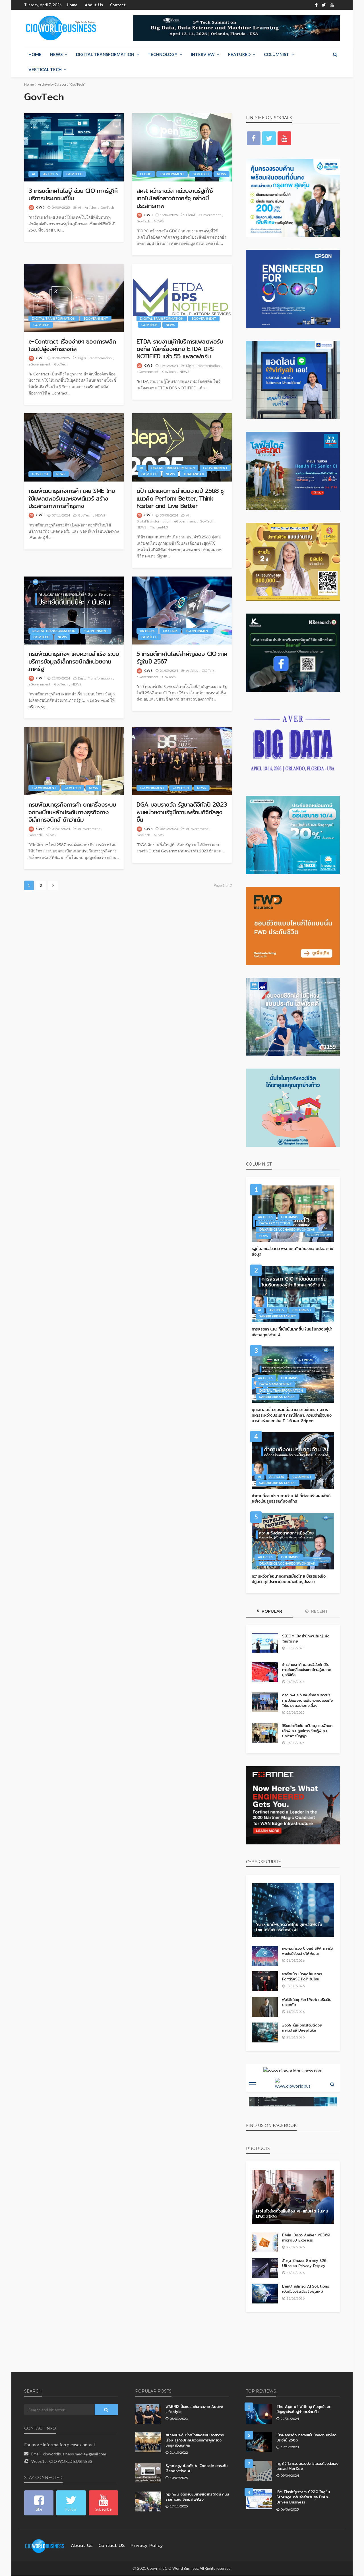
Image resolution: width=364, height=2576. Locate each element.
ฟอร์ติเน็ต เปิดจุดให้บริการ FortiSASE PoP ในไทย (302, 1976)
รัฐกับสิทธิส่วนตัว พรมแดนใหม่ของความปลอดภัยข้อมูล (293, 1252)
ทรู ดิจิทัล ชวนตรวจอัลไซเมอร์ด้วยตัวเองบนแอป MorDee (307, 2466)
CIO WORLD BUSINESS (70, 2461)
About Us (90, 5)
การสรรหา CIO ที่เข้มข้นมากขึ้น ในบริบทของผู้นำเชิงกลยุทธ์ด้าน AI (290, 1332)
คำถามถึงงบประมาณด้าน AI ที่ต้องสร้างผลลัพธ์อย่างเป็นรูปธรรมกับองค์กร (291, 1499)
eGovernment (172, 174)
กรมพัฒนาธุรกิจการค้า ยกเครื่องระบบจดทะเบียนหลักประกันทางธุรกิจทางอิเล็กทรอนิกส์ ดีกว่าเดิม (73, 812)
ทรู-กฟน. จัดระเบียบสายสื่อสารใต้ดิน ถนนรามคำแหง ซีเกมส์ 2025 (193, 2496)
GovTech (74, 174)
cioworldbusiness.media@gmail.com (74, 2454)
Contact (111, 5)
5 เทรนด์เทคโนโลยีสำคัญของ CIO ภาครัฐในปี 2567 (177, 658)
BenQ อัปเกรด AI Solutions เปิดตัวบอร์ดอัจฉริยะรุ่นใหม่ (306, 2289)
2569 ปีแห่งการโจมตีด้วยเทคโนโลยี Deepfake (301, 2027)
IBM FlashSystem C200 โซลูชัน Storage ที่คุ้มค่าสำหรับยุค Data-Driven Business (308, 2494)
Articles (50, 174)
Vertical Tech (45, 69)
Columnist (276, 54)
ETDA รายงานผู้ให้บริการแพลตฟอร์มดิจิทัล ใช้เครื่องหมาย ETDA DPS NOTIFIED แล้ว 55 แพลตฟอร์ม (181, 349)
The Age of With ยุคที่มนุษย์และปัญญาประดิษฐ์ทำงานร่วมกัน (306, 2409)
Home (72, 5)
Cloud (146, 174)
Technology (162, 54)
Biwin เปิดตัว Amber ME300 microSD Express (303, 2237)
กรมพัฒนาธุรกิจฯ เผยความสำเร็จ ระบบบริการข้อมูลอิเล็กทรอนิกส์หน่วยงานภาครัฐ (73, 661)
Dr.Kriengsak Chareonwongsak (287, 1230)
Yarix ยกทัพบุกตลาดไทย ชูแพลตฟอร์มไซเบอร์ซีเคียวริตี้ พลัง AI (287, 1927)
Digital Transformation (105, 54)
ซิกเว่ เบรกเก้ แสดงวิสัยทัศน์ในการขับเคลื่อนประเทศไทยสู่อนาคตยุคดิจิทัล (305, 1669)
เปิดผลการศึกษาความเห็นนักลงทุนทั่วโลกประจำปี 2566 (305, 2437)
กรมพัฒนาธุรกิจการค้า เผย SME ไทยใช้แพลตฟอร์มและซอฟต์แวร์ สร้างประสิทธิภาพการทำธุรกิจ (73, 498)
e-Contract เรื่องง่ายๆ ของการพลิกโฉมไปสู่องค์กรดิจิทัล (68, 345)
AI (33, 174)
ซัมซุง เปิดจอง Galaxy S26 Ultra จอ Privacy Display (306, 2263)
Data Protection (274, 1223)
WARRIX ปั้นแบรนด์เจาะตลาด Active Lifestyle (194, 2409)
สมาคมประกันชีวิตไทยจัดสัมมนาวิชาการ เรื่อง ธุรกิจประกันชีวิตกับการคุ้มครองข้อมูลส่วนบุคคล (194, 2440)
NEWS (56, 54)
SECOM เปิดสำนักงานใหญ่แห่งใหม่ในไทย (306, 1638)
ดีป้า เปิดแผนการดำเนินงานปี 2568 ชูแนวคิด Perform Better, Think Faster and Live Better (181, 498)
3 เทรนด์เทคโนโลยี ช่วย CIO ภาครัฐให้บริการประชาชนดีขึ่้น (71, 195)
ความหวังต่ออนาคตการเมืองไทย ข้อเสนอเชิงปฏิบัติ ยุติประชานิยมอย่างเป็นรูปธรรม (289, 1579)
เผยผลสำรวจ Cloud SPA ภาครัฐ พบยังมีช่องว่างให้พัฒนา (307, 1951)
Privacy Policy (138, 2545)
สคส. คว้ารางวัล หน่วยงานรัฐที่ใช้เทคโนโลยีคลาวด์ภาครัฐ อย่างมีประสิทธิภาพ (176, 198)
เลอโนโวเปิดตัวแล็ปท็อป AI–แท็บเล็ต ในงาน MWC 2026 (289, 2214)
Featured (239, 54)
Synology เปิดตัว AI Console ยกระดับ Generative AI (194, 2468)
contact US (107, 2545)
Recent (316, 1611)
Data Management (275, 1384)
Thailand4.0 (193, 474)
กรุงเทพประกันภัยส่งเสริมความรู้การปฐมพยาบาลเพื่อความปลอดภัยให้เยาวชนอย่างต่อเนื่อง (307, 1700)
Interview (203, 54)
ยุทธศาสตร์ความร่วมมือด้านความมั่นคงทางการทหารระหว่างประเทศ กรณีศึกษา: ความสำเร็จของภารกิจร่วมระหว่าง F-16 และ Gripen (291, 1415)
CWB (40, 207)
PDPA (263, 1236)
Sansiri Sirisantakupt (277, 1316)
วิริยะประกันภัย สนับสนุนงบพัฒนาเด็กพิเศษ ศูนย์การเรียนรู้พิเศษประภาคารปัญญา (306, 1731)
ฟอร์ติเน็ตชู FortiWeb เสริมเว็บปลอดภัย (305, 2002)
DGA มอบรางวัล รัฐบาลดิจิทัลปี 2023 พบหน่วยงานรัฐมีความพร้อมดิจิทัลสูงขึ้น (180, 812)
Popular (269, 1611)
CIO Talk (170, 631)
